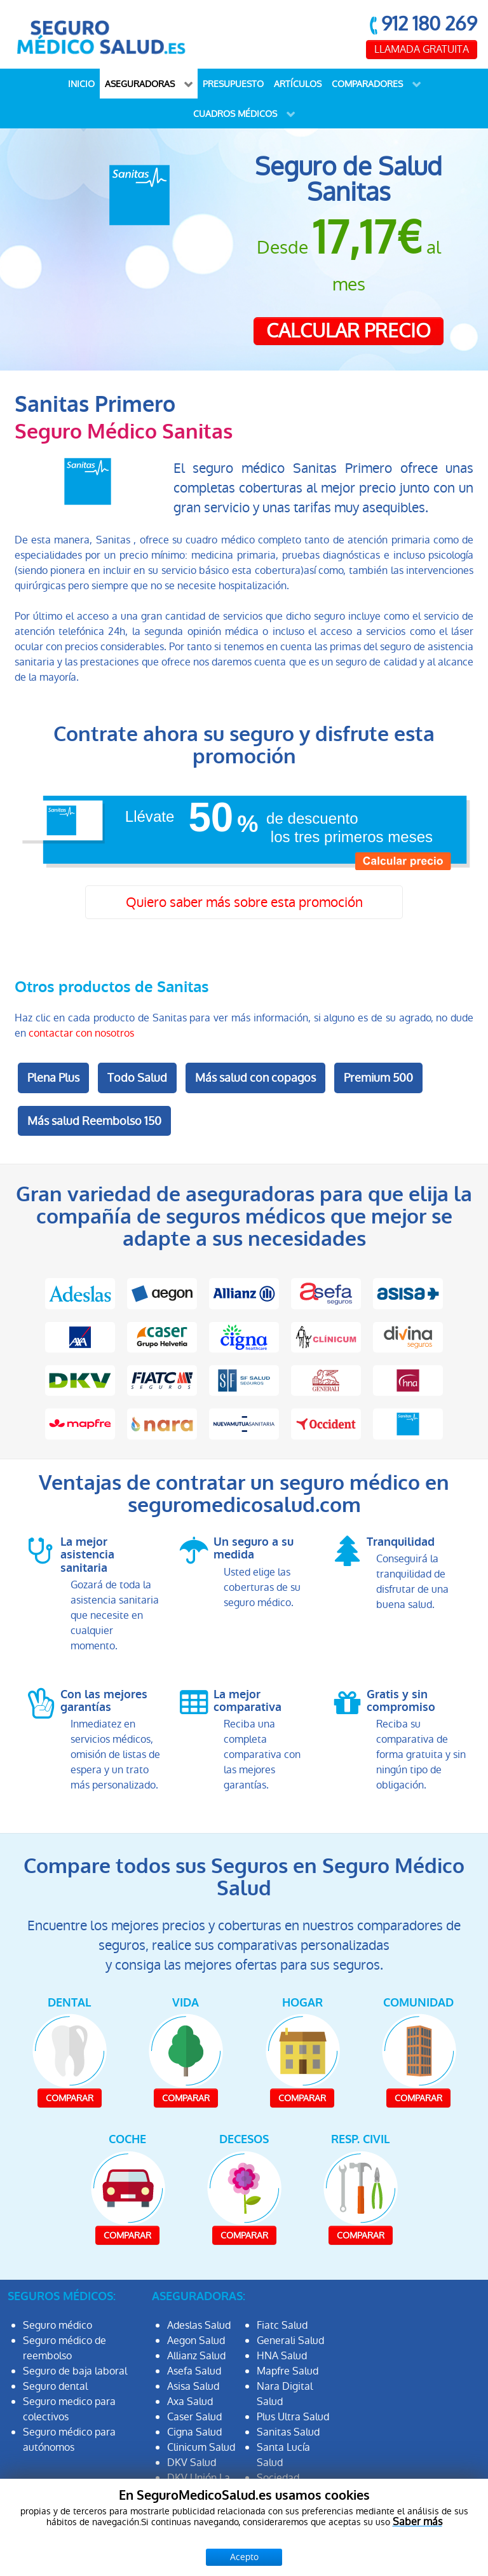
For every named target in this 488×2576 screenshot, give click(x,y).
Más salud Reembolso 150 (94, 1121)
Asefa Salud (194, 2371)
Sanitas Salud (288, 2432)
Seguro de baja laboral (75, 2371)
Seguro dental (55, 2386)
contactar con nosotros (81, 1033)
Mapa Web (442, 2555)
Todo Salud (137, 1078)
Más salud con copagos (255, 1078)
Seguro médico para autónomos (69, 2440)
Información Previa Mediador (391, 2540)
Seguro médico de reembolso (64, 2348)
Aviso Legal (263, 2555)
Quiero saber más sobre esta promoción (244, 902)
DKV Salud (191, 2462)
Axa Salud (190, 2401)
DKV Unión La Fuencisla (198, 2485)
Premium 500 (378, 1078)
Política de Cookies (353, 2555)
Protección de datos (257, 2540)
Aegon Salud (196, 2340)
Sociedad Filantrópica (284, 2485)
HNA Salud (282, 2355)
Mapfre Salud (287, 2371)
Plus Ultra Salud (293, 2416)
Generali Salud (290, 2340)
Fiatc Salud (282, 2325)
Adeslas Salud (199, 2325)
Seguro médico (57, 2325)
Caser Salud (194, 2416)
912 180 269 (429, 24)
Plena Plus (53, 1078)
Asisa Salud (193, 2386)
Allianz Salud (196, 2355)
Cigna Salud (194, 2432)
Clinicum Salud (201, 2447)
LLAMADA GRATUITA (421, 49)
